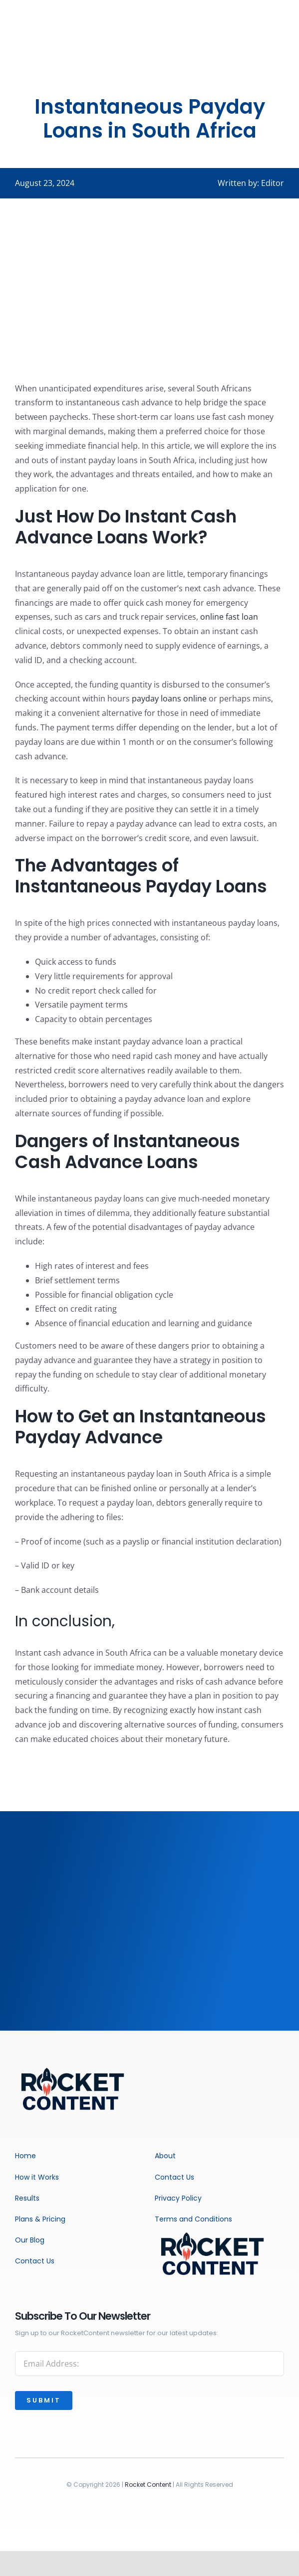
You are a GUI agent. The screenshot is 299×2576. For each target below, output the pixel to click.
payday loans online (169, 698)
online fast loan (229, 616)
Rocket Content (148, 2484)
